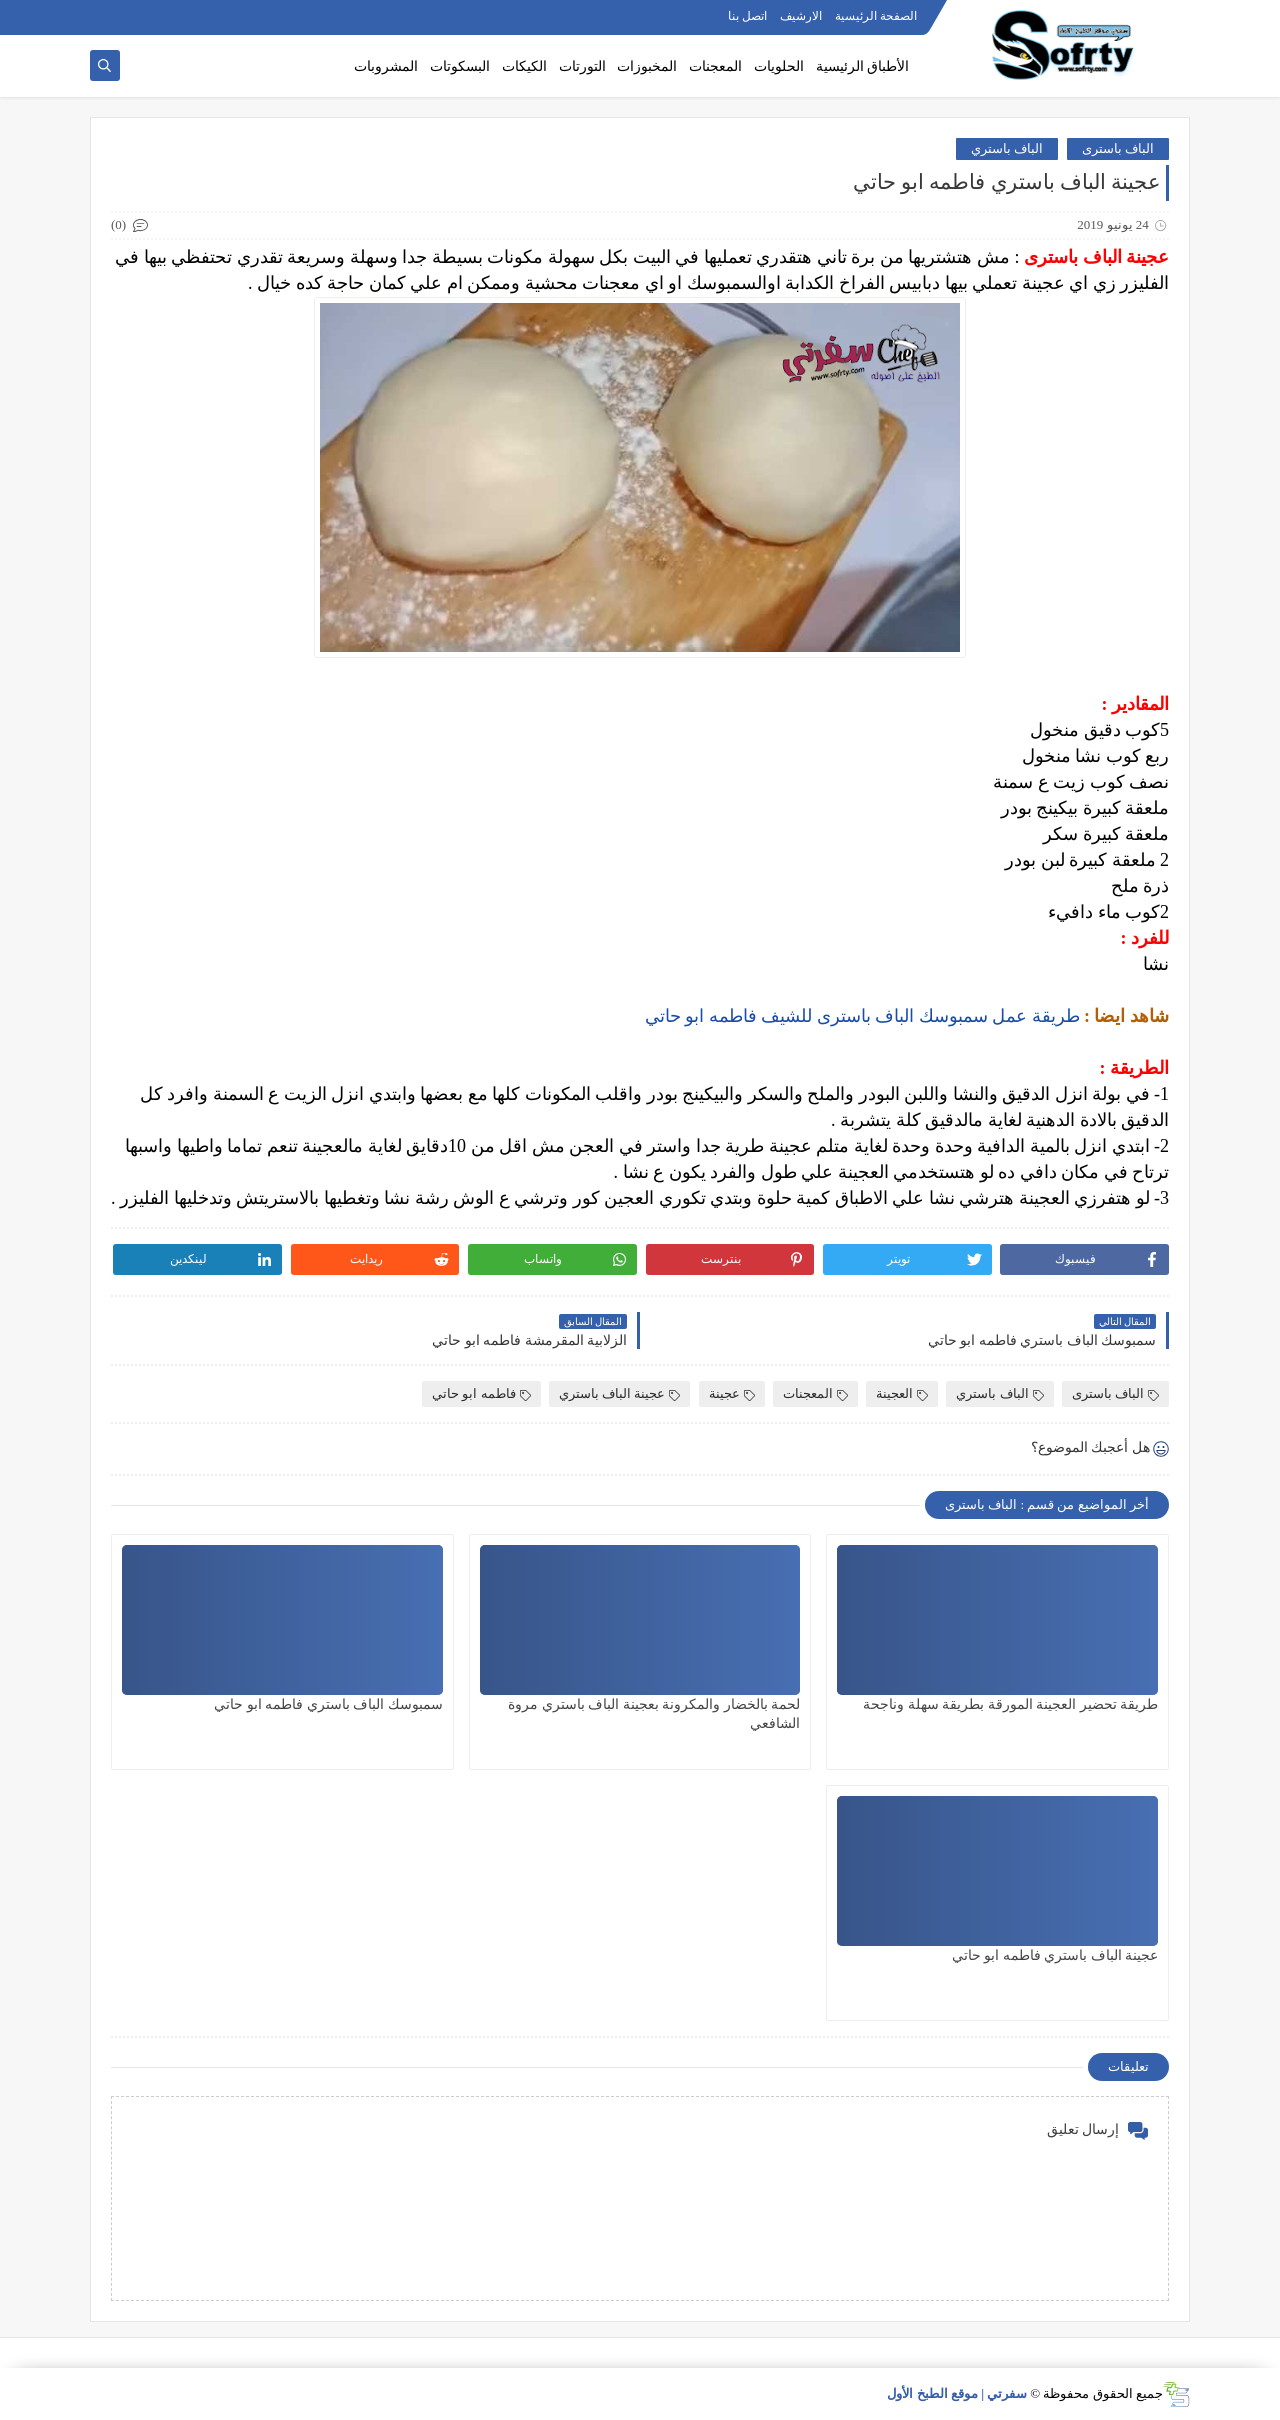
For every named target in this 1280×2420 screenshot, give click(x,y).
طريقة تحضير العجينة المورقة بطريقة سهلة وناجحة (1010, 1704)
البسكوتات (460, 66)
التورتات (582, 66)
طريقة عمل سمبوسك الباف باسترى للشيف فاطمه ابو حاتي (862, 1016)
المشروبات (386, 66)
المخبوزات (647, 66)
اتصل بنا (747, 16)
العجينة (902, 1393)
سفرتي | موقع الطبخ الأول (957, 2393)
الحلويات (779, 66)
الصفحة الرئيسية (876, 16)
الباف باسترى (1118, 148)
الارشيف (801, 16)
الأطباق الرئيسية (863, 66)
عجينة (732, 1393)
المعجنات (715, 66)
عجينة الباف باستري (620, 1393)
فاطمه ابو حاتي (481, 1393)
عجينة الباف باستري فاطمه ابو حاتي (1055, 1955)
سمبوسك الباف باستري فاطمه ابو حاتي (328, 1704)
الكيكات (524, 66)
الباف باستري (1007, 148)
